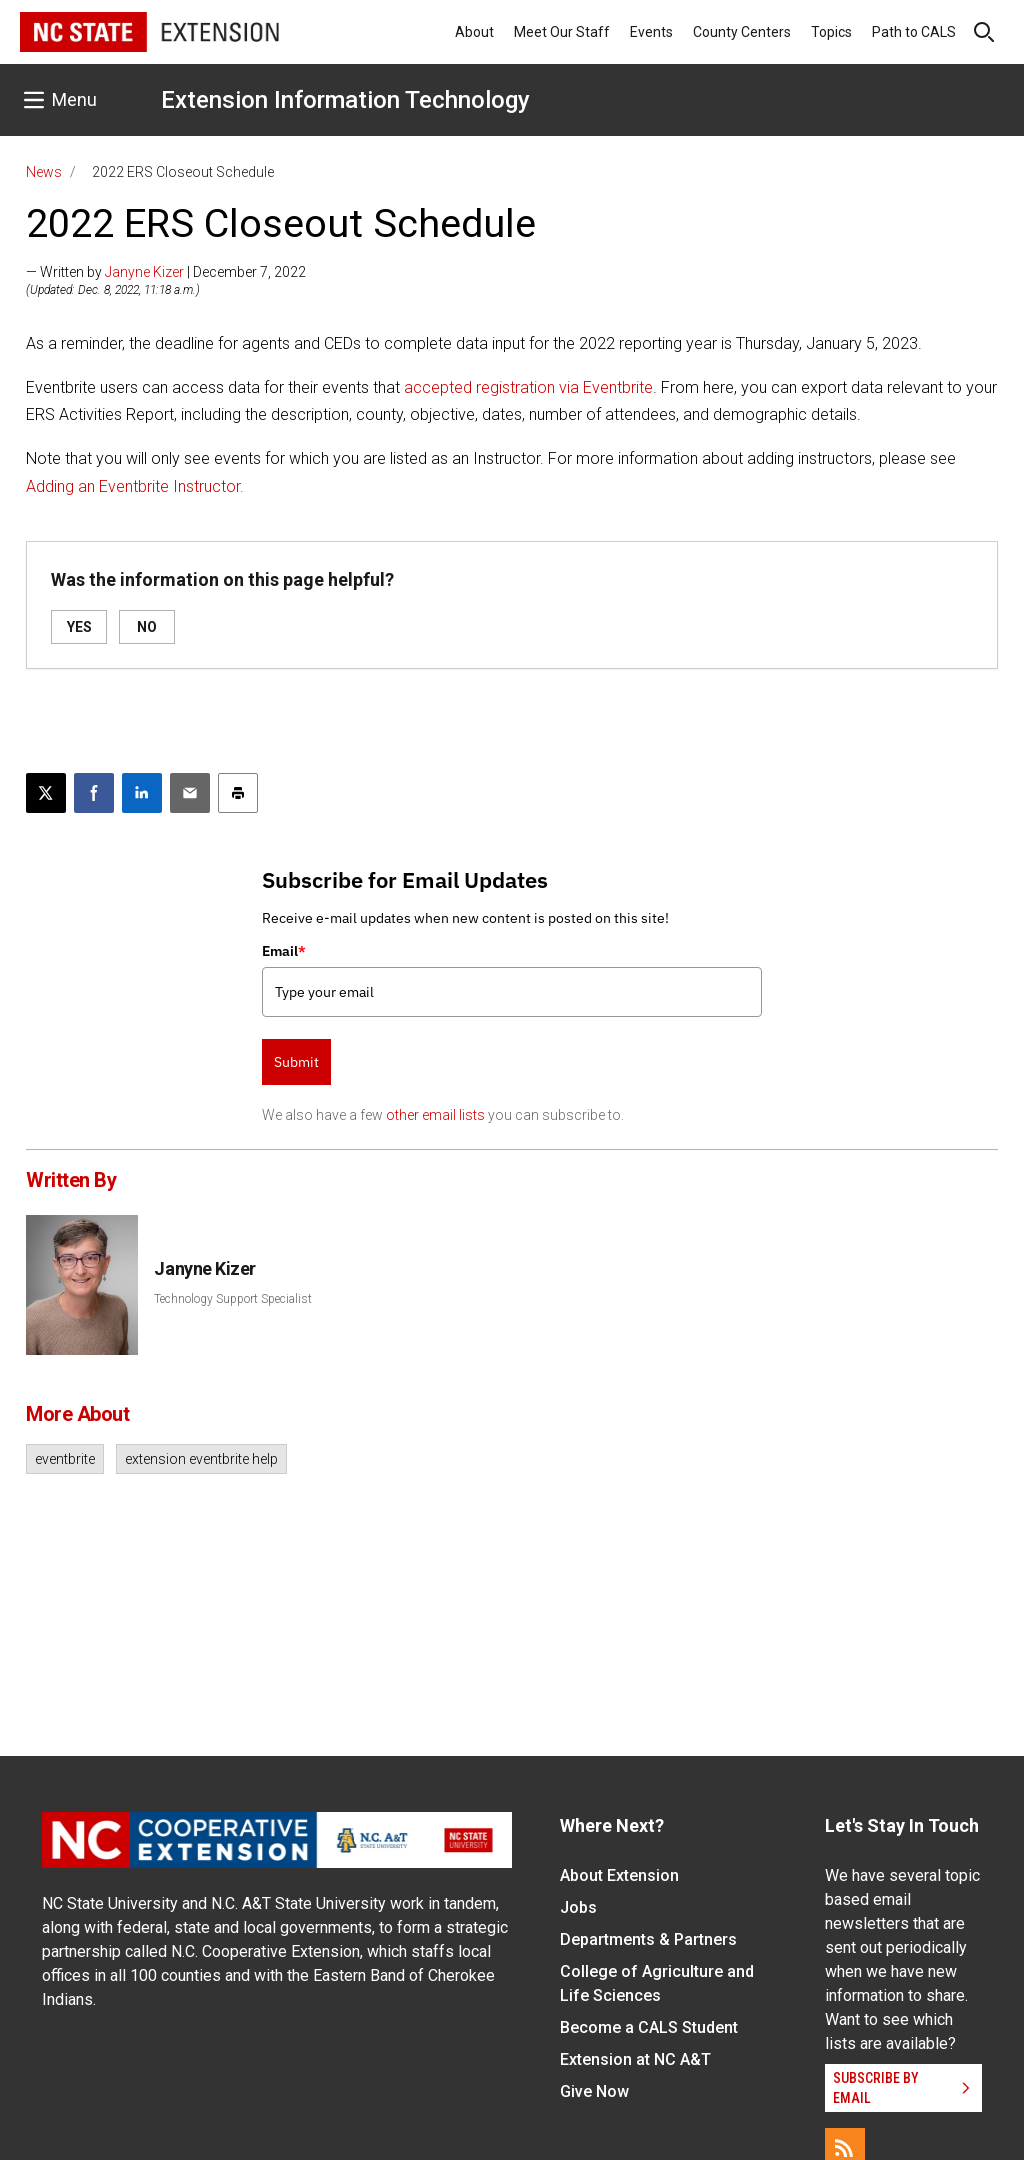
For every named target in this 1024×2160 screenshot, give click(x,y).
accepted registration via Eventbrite (528, 387)
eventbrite (65, 1459)
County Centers (742, 32)
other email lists (435, 1115)
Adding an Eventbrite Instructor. (135, 486)
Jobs (578, 1907)
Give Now (594, 2091)
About (474, 32)
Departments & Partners (648, 1939)
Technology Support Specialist (233, 1299)
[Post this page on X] (46, 793)
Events (651, 32)
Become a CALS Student (649, 2027)
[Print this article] (238, 793)
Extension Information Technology (345, 100)
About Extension (619, 1875)
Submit (296, 1062)
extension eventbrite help (201, 1459)
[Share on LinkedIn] (142, 793)
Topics (831, 32)
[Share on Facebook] (94, 793)
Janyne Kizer (144, 272)
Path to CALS (914, 32)
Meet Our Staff (562, 32)
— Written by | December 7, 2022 (166, 272)
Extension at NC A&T (635, 2059)
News (44, 172)
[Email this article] (190, 793)
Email (284, 951)
